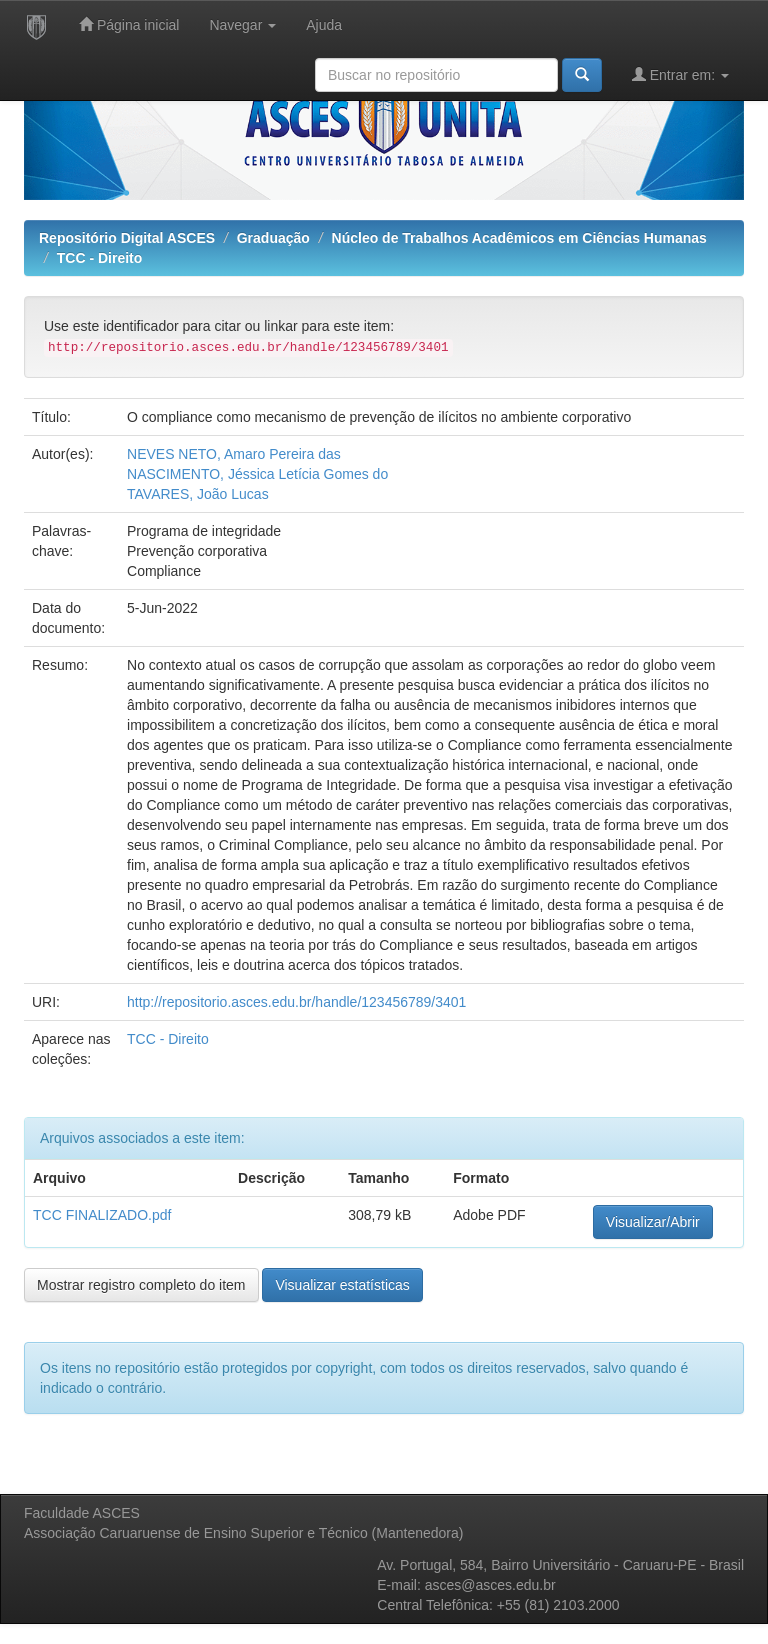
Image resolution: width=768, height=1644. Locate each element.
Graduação (273, 238)
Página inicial (129, 24)
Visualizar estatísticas (342, 1285)
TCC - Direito (100, 258)
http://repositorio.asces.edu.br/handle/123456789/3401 (296, 1002)
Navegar (242, 25)
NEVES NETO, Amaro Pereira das (234, 454)
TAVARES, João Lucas (198, 494)
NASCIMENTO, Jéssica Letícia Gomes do (257, 474)
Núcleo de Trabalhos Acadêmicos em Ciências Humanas (519, 238)
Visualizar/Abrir (653, 1222)
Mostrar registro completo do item (141, 1285)
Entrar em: (680, 74)
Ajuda (324, 25)
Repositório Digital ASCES (127, 238)
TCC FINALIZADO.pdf (102, 1215)
